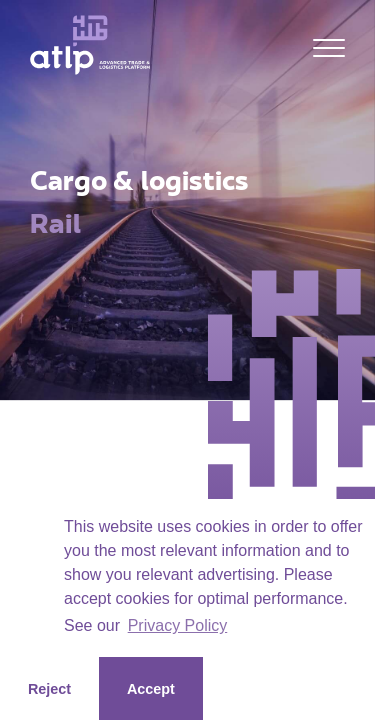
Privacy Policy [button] (178, 625)
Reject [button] (49, 689)
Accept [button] (151, 689)
